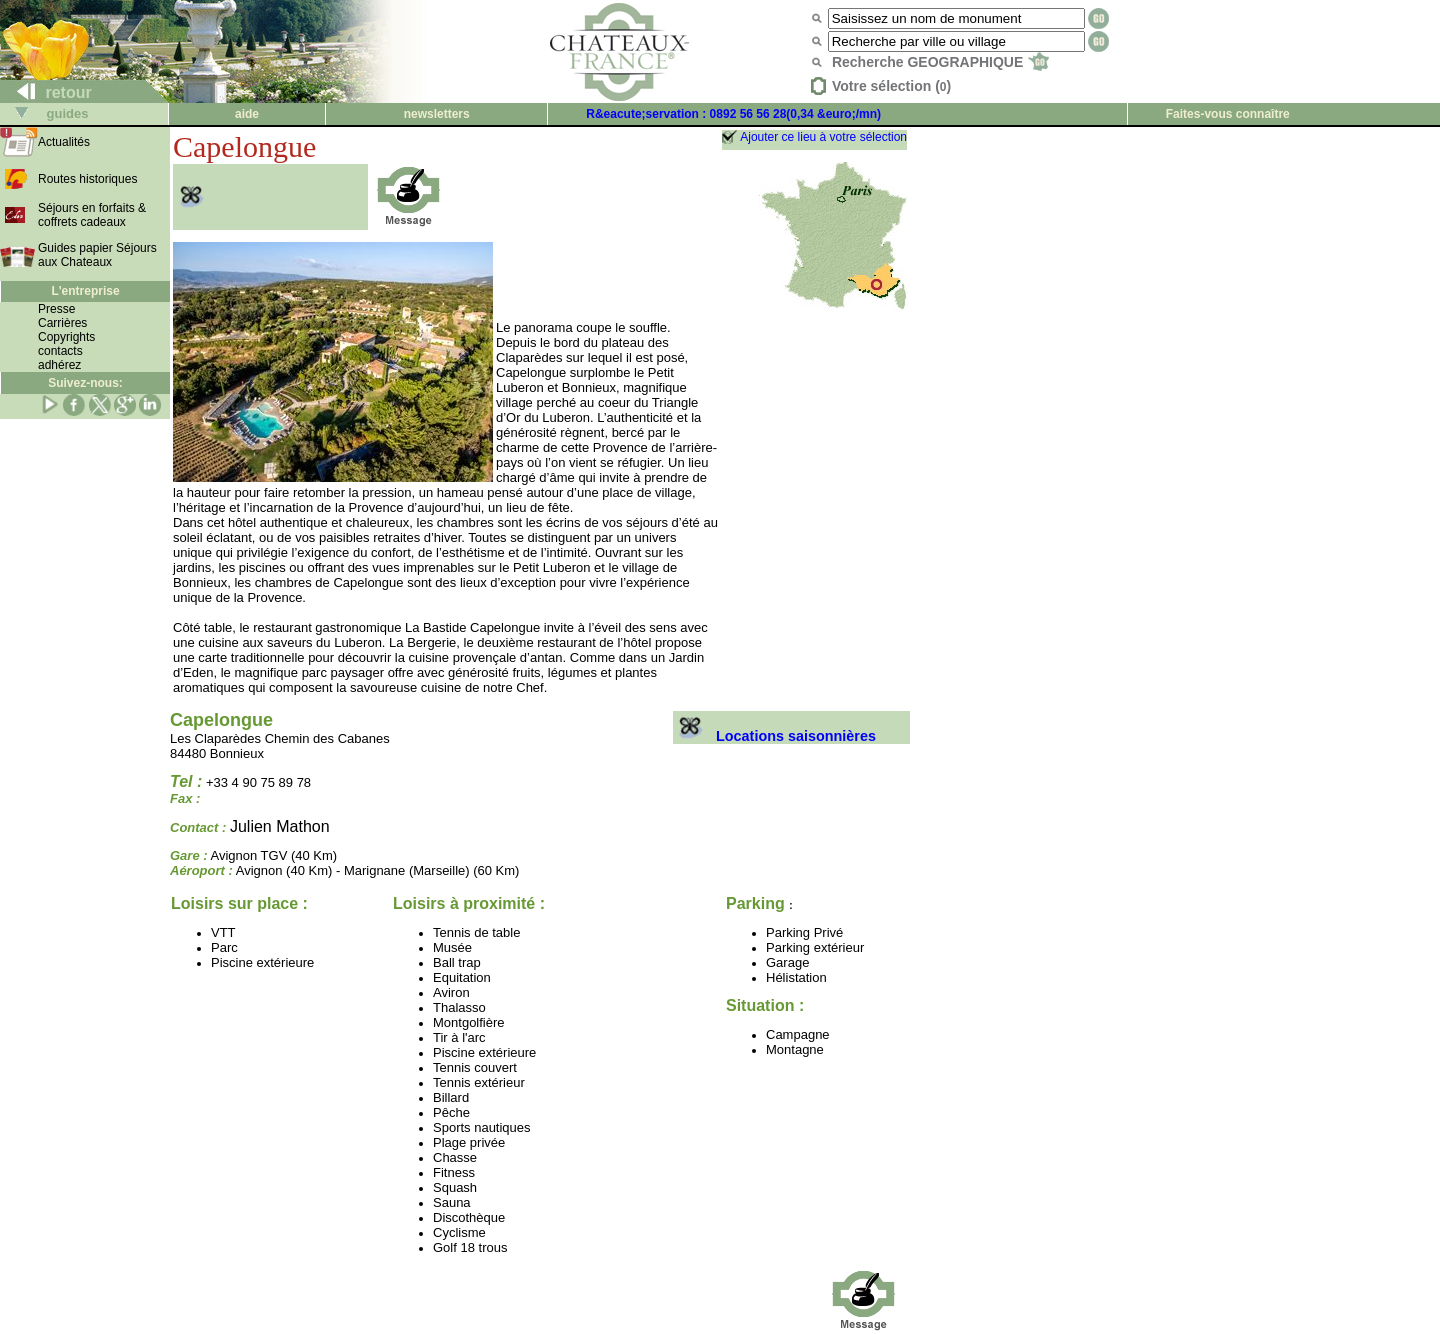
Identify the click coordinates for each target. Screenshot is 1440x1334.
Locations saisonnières (774, 736)
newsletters (437, 114)
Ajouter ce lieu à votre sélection (823, 137)
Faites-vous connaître (1228, 114)
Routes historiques (87, 179)
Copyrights (66, 337)
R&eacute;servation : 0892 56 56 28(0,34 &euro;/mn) (733, 114)
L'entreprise (85, 291)
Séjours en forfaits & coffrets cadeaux (92, 215)
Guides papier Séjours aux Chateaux (97, 255)
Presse (56, 309)
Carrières (62, 323)
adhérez (59, 365)
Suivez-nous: (85, 383)
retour (46, 92)
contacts (60, 351)
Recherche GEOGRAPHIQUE (940, 62)
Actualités (64, 142)
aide (247, 114)
